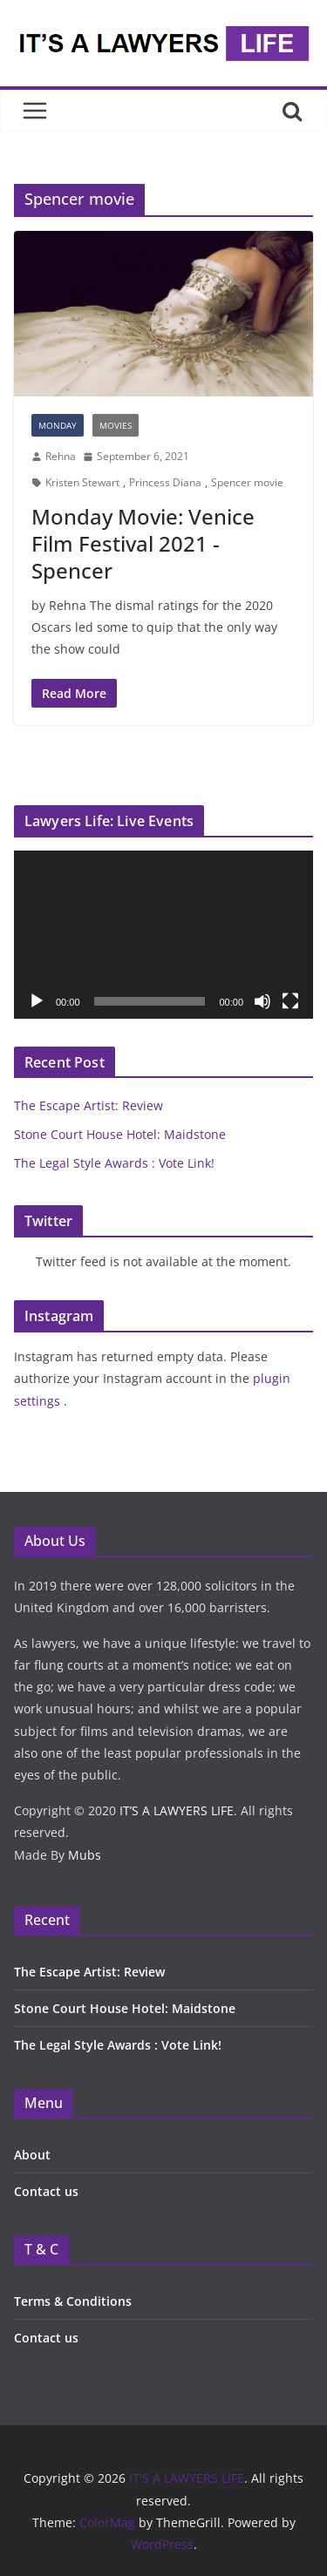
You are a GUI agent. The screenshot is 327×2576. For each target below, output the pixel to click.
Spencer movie (247, 482)
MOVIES (115, 425)
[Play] (36, 1001)
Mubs (84, 1855)
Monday (57, 425)
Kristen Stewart (82, 482)
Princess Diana (165, 482)
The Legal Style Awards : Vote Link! (114, 1163)
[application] (163, 935)
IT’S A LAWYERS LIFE (176, 1810)
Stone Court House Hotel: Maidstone (120, 1134)
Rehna (60, 456)
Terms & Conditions (73, 2301)
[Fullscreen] (290, 1001)
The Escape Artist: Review (88, 1105)
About (32, 2154)
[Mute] (262, 1001)
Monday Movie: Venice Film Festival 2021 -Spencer (143, 543)
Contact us (46, 2191)
